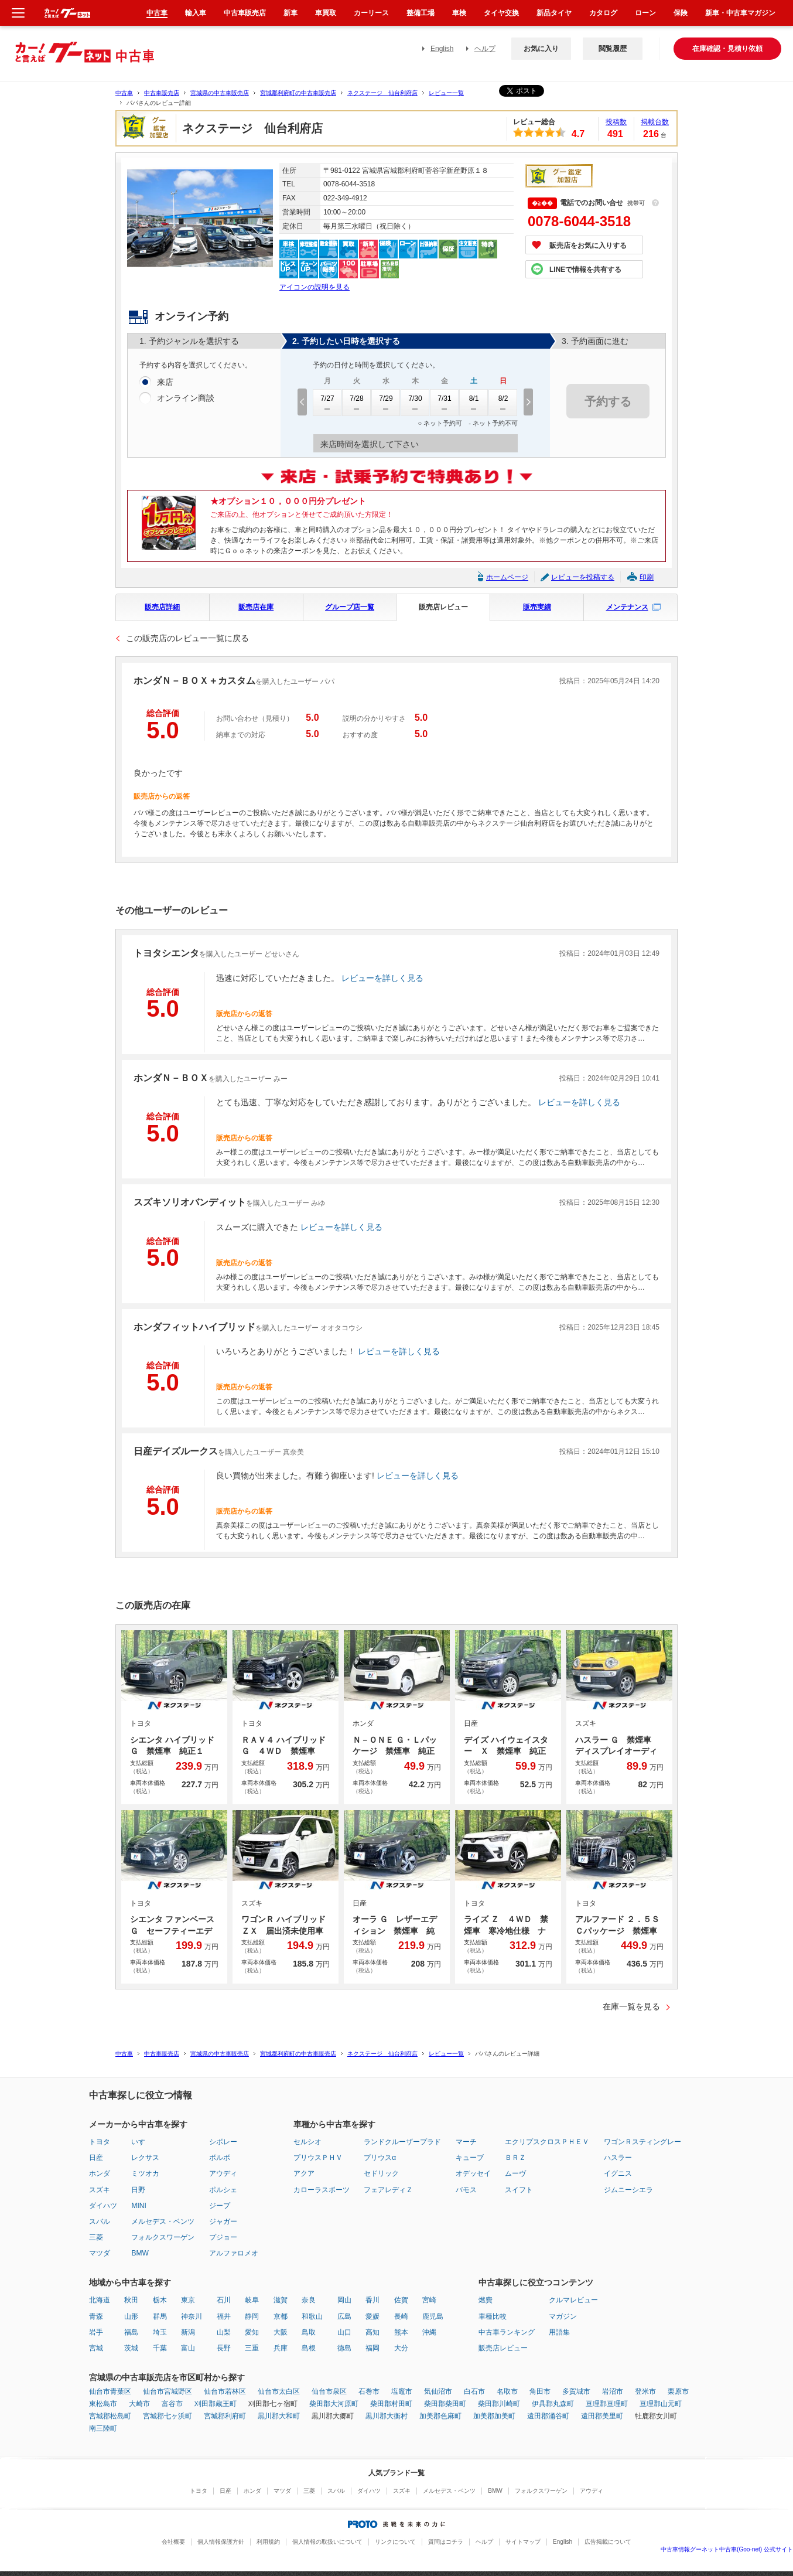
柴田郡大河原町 (333, 2404)
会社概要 (173, 2541)
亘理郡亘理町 (607, 2404)
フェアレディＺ (388, 2190)
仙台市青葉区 (110, 2391)
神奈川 (191, 2316)
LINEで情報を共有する (585, 269)
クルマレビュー (573, 2300)
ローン (645, 13)
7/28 (356, 402)
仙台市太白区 (279, 2391)
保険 (681, 13)
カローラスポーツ (321, 2190)
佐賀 (401, 2300)
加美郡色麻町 (440, 2416)
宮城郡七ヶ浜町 (167, 2416)
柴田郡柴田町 (445, 2404)
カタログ (603, 13)
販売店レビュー (443, 607)
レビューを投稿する (582, 577)
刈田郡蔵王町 (215, 2404)
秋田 (131, 2300)
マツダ (99, 2253)
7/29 (386, 402)
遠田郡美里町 (602, 2416)
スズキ (99, 2190)
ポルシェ (223, 2190)
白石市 (474, 2391)
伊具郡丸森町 (553, 2404)
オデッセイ (473, 2173)
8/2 (503, 402)
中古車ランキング (506, 2332)
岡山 (344, 2300)
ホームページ (507, 577)
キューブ (470, 2158)
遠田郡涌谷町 (548, 2416)
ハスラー (618, 2158)
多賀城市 (576, 2391)
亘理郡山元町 (661, 2404)
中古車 (124, 93)
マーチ (466, 2142)
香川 (372, 2300)
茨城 (131, 2348)
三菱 (96, 2237)
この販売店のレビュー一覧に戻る (187, 638)
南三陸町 (103, 2428)
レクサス (145, 2158)
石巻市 (369, 2391)
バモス (466, 2190)
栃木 (160, 2300)
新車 (290, 13)
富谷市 (172, 2404)
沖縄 (429, 2332)
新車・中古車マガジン (740, 13)
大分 (401, 2348)
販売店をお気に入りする (588, 245)
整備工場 (420, 13)
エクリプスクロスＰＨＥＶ (547, 2142)
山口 (344, 2332)
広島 (344, 2316)
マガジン (563, 2316)
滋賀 (281, 2300)
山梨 (224, 2332)
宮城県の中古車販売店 (219, 93)
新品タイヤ (554, 13)
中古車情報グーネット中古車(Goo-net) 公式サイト (727, 2549)
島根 (309, 2348)
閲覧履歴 (613, 49)
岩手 (96, 2332)
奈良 (309, 2300)
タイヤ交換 (501, 13)
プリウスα (380, 2158)
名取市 (507, 2391)
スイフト (519, 2190)
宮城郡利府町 (225, 2416)
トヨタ (99, 2142)
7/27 (327, 402)
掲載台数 (655, 122)
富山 (188, 2348)
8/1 (473, 402)
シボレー (223, 2142)
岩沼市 (612, 2391)
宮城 (96, 2348)
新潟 (188, 2332)
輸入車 (195, 13)
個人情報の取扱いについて (327, 2541)
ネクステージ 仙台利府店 (382, 93)
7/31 (444, 402)
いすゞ (141, 2142)
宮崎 (429, 2300)
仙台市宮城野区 (167, 2391)
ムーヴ (515, 2173)
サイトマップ (523, 2541)
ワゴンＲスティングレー (642, 2142)
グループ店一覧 (349, 607)
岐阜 (252, 2300)
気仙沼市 (438, 2391)
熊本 (401, 2332)
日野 (138, 2190)
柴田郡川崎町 (499, 2404)
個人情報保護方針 (220, 2541)
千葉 (160, 2348)
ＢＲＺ (515, 2158)
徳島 (344, 2348)
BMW (139, 2253)
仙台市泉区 (329, 2391)
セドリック (381, 2173)
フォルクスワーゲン (162, 2237)
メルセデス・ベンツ (162, 2221)
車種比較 (492, 2316)
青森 (96, 2316)
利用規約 (268, 2541)
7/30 (415, 402)
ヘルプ (484, 49)
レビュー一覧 (446, 93)
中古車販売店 (161, 93)
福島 (131, 2332)
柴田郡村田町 (391, 2404)
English (441, 49)
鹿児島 (432, 2316)
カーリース (371, 13)
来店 (165, 383)
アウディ (223, 2173)
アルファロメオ (233, 2253)
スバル (99, 2221)
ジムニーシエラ (628, 2190)
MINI (138, 2206)
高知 (372, 2332)
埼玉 (160, 2332)
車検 (459, 13)
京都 (281, 2316)
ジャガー (223, 2221)
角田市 (540, 2391)
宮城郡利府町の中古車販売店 (298, 93)
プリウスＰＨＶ (318, 2158)
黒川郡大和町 (279, 2416)
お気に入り (541, 49)
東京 (188, 2300)
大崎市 (139, 2404)
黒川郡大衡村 (386, 2416)
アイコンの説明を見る (314, 287)
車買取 (325, 13)
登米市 (645, 2391)
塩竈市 (401, 2391)
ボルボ (219, 2158)
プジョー (223, 2237)
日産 (96, 2158)
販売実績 (537, 607)
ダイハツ (103, 2206)
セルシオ (307, 2142)
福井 (224, 2316)
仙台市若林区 (225, 2391)
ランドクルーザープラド (402, 2142)
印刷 (647, 577)
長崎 (401, 2316)
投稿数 (616, 122)
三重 (252, 2348)
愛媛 (372, 2316)
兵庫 (281, 2348)
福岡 (372, 2348)
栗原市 (678, 2391)
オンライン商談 (185, 398)
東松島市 (103, 2404)
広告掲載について (608, 2541)
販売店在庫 (256, 607)
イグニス (618, 2173)
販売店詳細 (162, 607)
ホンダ (99, 2173)
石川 (224, 2300)
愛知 (252, 2332)
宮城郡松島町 (110, 2416)
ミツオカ (145, 2173)
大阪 (281, 2332)
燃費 (485, 2300)
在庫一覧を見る (631, 2006)
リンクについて (395, 2541)
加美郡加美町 (494, 2416)
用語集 (559, 2332)
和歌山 (312, 2316)
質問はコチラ (445, 2541)
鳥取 (309, 2332)
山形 (131, 2316)
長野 (224, 2348)
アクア (304, 2173)
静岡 (252, 2316)
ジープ (219, 2206)
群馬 (160, 2316)
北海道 (99, 2300)
